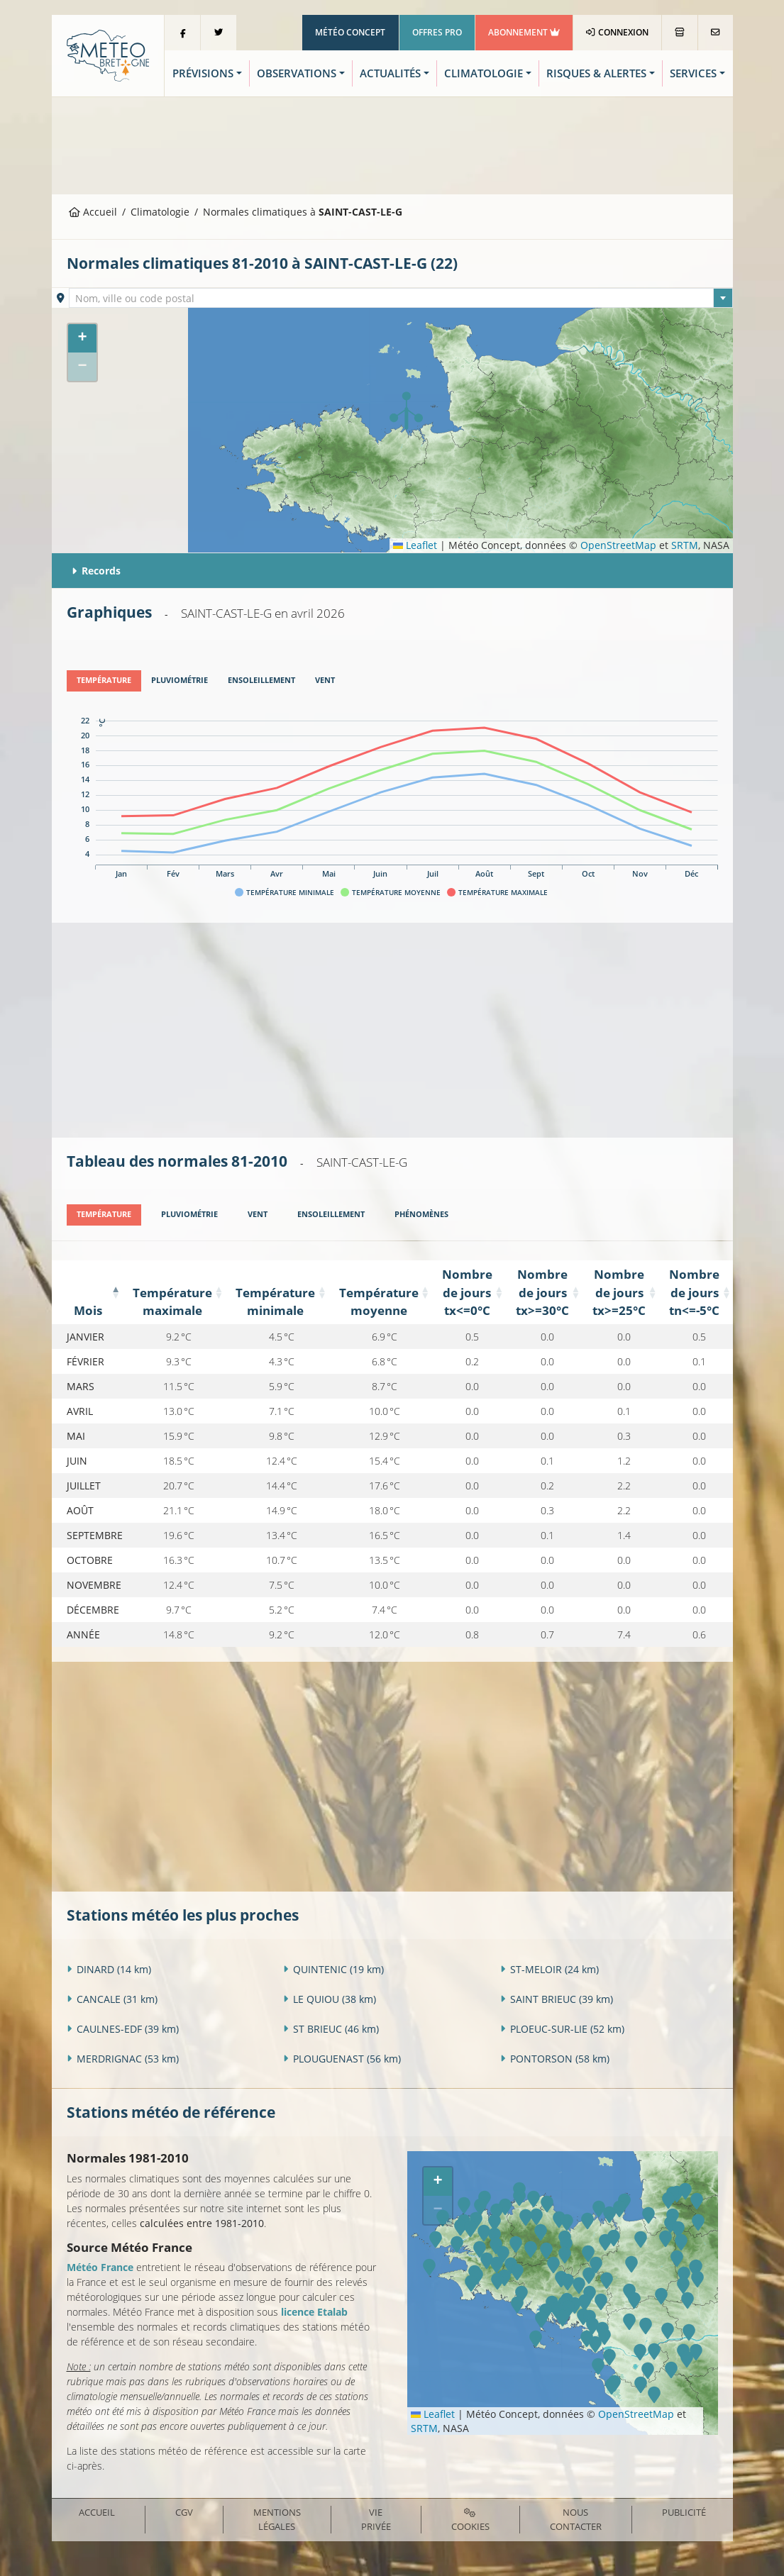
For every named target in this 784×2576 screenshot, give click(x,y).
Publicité (684, 2512)
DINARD (109, 1968)
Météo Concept (350, 32)
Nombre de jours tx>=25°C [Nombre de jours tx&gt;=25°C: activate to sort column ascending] (618, 1292)
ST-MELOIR (549, 1968)
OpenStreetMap (618, 545)
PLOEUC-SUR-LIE (562, 2028)
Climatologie (160, 211)
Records (96, 570)
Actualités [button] (390, 73)
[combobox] (401, 298)
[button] (406, 411)
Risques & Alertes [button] (596, 73)
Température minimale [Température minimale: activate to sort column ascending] (275, 1301)
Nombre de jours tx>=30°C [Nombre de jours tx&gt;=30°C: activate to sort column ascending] (541, 1292)
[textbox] (401, 299)
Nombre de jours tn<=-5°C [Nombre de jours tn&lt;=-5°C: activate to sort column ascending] (693, 1292)
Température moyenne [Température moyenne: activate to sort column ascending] (378, 1301)
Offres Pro (437, 32)
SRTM (684, 545)
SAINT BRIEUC (556, 1998)
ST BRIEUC (331, 2028)
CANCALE (112, 1998)
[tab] (104, 681)
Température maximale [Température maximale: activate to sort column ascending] (172, 1301)
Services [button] (693, 73)
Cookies (470, 2519)
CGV (184, 2512)
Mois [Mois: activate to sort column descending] (88, 1309)
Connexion (617, 32)
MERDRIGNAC (123, 2058)
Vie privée (376, 2519)
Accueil (93, 211)
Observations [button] (296, 73)
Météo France (100, 2266)
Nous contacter (576, 2519)
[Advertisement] (392, 144)
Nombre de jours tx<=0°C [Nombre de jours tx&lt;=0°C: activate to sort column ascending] (466, 1292)
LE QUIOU (329, 1998)
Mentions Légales (277, 2519)
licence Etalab (314, 2311)
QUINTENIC (333, 1968)
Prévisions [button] (202, 73)
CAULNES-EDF (123, 2028)
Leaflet (415, 545)
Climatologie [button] (483, 73)
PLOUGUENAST (342, 2058)
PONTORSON (554, 2058)
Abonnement (524, 32)
